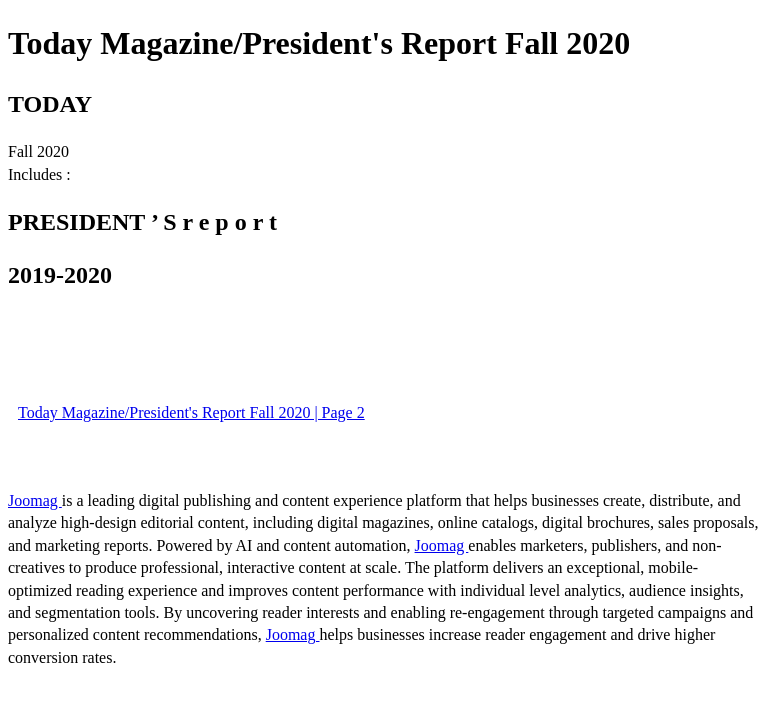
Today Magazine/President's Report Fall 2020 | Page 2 (191, 412)
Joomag (35, 500)
